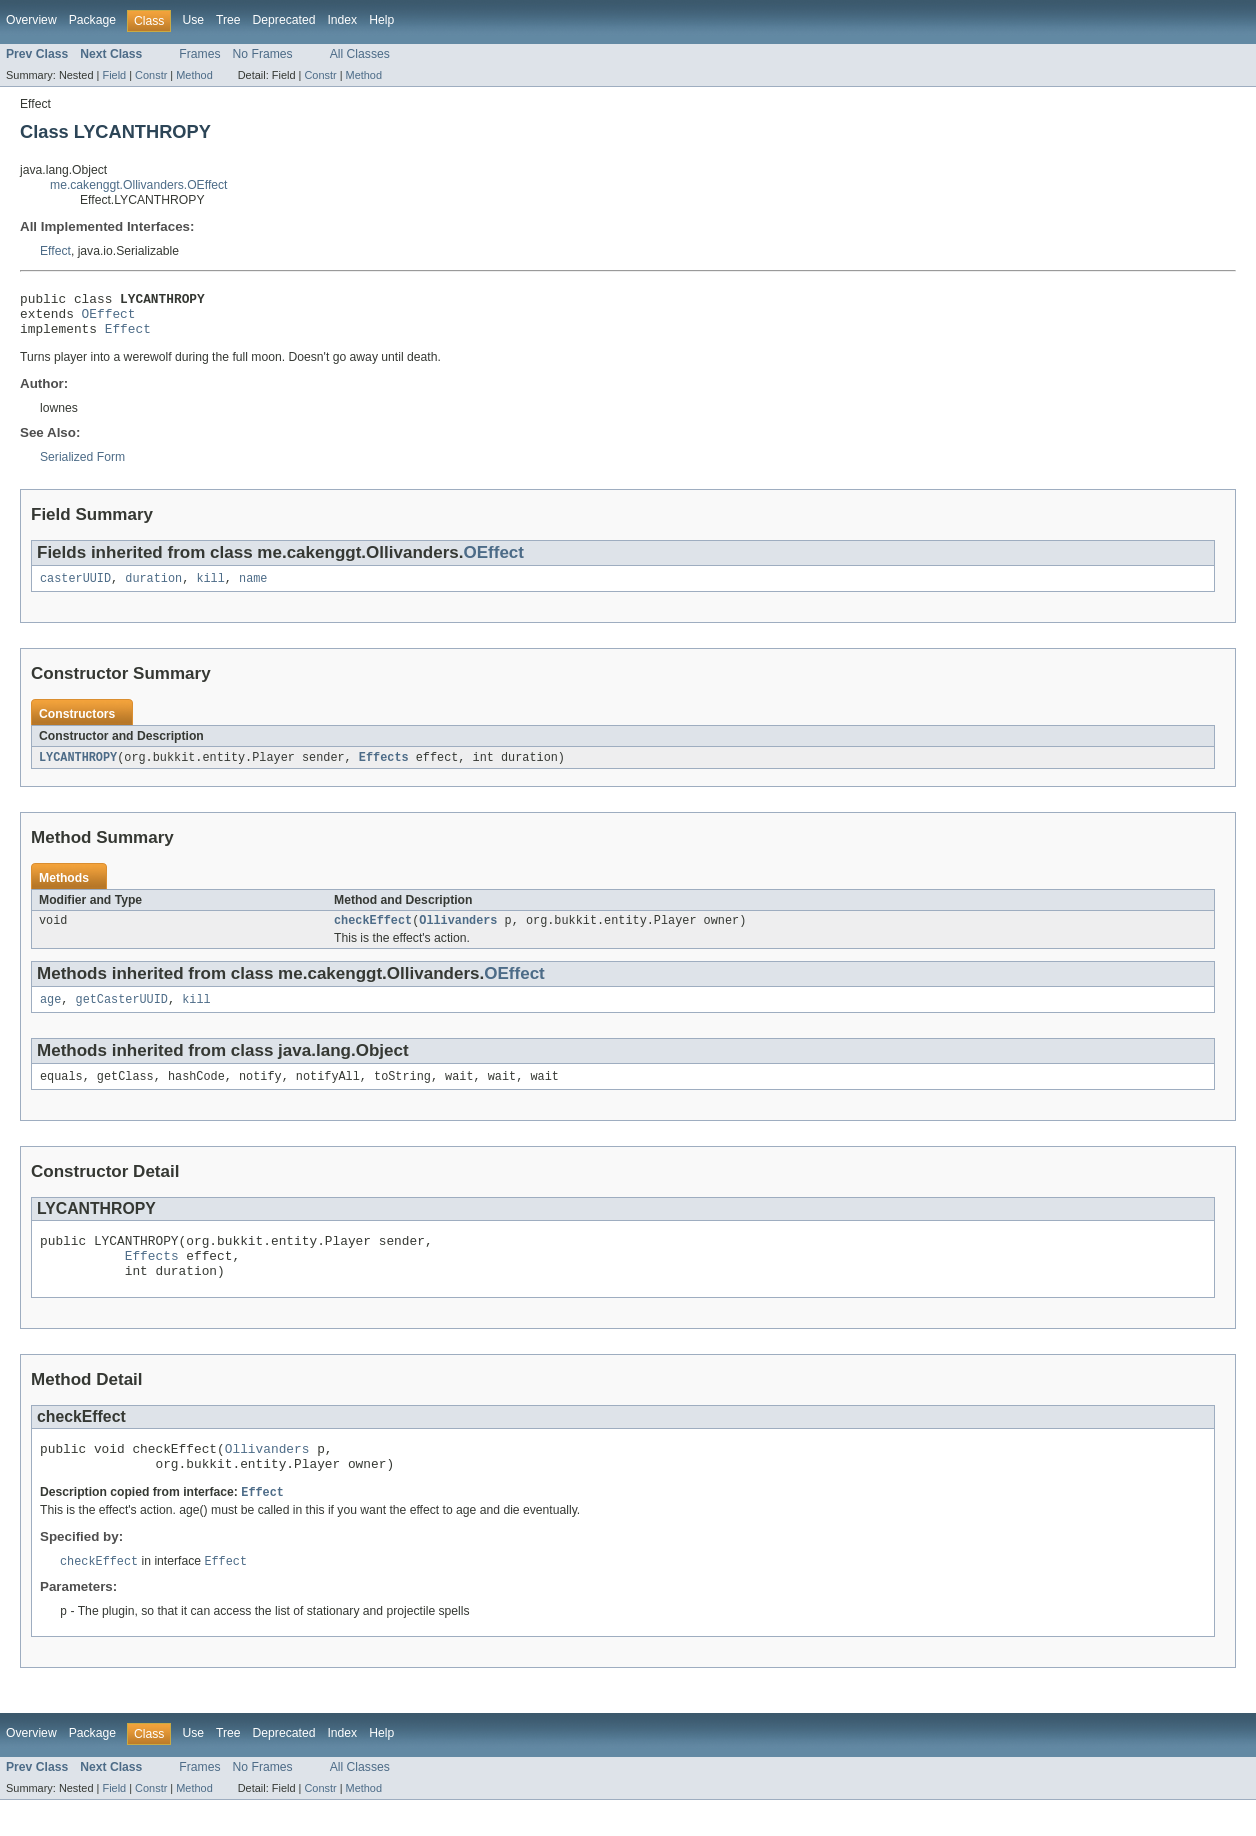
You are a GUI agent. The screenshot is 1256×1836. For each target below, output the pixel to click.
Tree (228, 20)
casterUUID (75, 589)
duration (153, 589)
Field (114, 75)
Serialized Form (82, 466)
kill (210, 589)
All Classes (360, 54)
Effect (55, 251)
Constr (151, 75)
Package (92, 20)
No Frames (263, 54)
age (50, 1015)
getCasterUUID (122, 1015)
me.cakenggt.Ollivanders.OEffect (138, 185)
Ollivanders (458, 934)
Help (381, 20)
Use (193, 20)
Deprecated (284, 20)
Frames (199, 54)
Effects (384, 769)
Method (194, 75)
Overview (31, 20)
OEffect (109, 319)
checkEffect (373, 934)
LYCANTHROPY (78, 769)
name (253, 589)
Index (342, 20)
